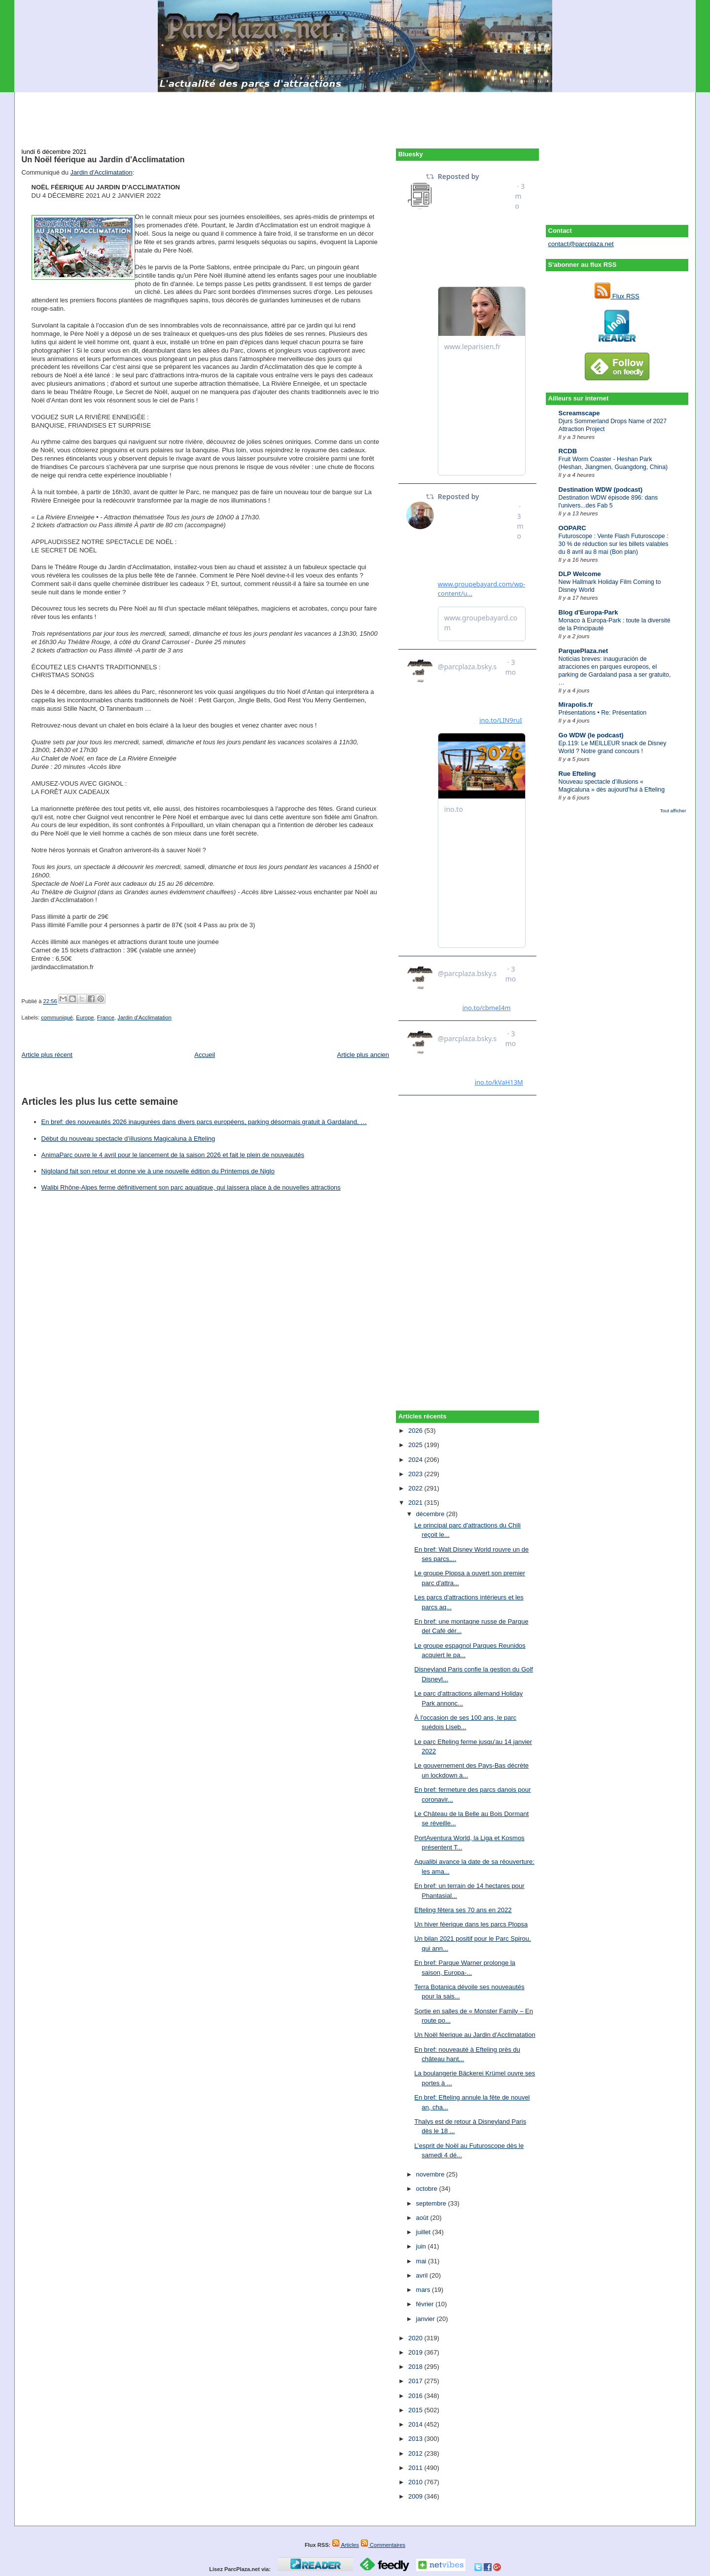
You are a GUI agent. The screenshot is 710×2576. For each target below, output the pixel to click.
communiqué (57, 1017)
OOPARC (572, 528)
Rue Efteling (577, 773)
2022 (416, 1488)
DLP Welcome (580, 574)
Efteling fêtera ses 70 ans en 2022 (462, 1910)
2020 (416, 2338)
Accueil (204, 1054)
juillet (424, 2232)
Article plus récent (47, 1054)
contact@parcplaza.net (581, 244)
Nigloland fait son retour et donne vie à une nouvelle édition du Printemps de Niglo (158, 1171)
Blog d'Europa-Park (588, 612)
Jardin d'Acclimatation (102, 172)
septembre (432, 2203)
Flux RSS (617, 296)
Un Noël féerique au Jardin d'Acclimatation (103, 159)
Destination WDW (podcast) (600, 489)
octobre (427, 2188)
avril (422, 2275)
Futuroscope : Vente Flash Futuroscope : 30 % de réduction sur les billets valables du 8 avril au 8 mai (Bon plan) (614, 544)
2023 (416, 1474)
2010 (416, 2482)
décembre (431, 1514)
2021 (416, 1502)
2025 (416, 1445)
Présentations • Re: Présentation (603, 712)
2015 (416, 2410)
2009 (416, 2496)
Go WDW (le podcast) (591, 735)
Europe (85, 1017)
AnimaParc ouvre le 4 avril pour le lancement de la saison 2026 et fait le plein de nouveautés (172, 1155)
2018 (416, 2366)
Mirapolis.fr (576, 704)
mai (422, 2261)
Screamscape (579, 413)
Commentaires (382, 2545)
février (426, 2304)
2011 (416, 2467)
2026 (416, 1430)
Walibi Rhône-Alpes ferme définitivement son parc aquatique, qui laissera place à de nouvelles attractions (191, 1187)
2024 (416, 1459)
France (105, 1017)
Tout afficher (673, 810)
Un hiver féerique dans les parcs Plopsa (471, 1924)
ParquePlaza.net (583, 650)
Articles (345, 2545)
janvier (426, 2318)
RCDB (568, 451)
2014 (416, 2424)
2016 (416, 2395)
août (423, 2217)
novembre (431, 2174)
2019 (416, 2352)
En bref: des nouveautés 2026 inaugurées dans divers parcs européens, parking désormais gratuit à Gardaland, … (204, 1121)
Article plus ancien (363, 1054)
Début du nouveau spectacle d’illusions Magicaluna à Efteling (128, 1138)
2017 (416, 2381)
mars (424, 2289)
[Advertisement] (355, 114)
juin (422, 2246)
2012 (416, 2453)
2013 (416, 2438)
